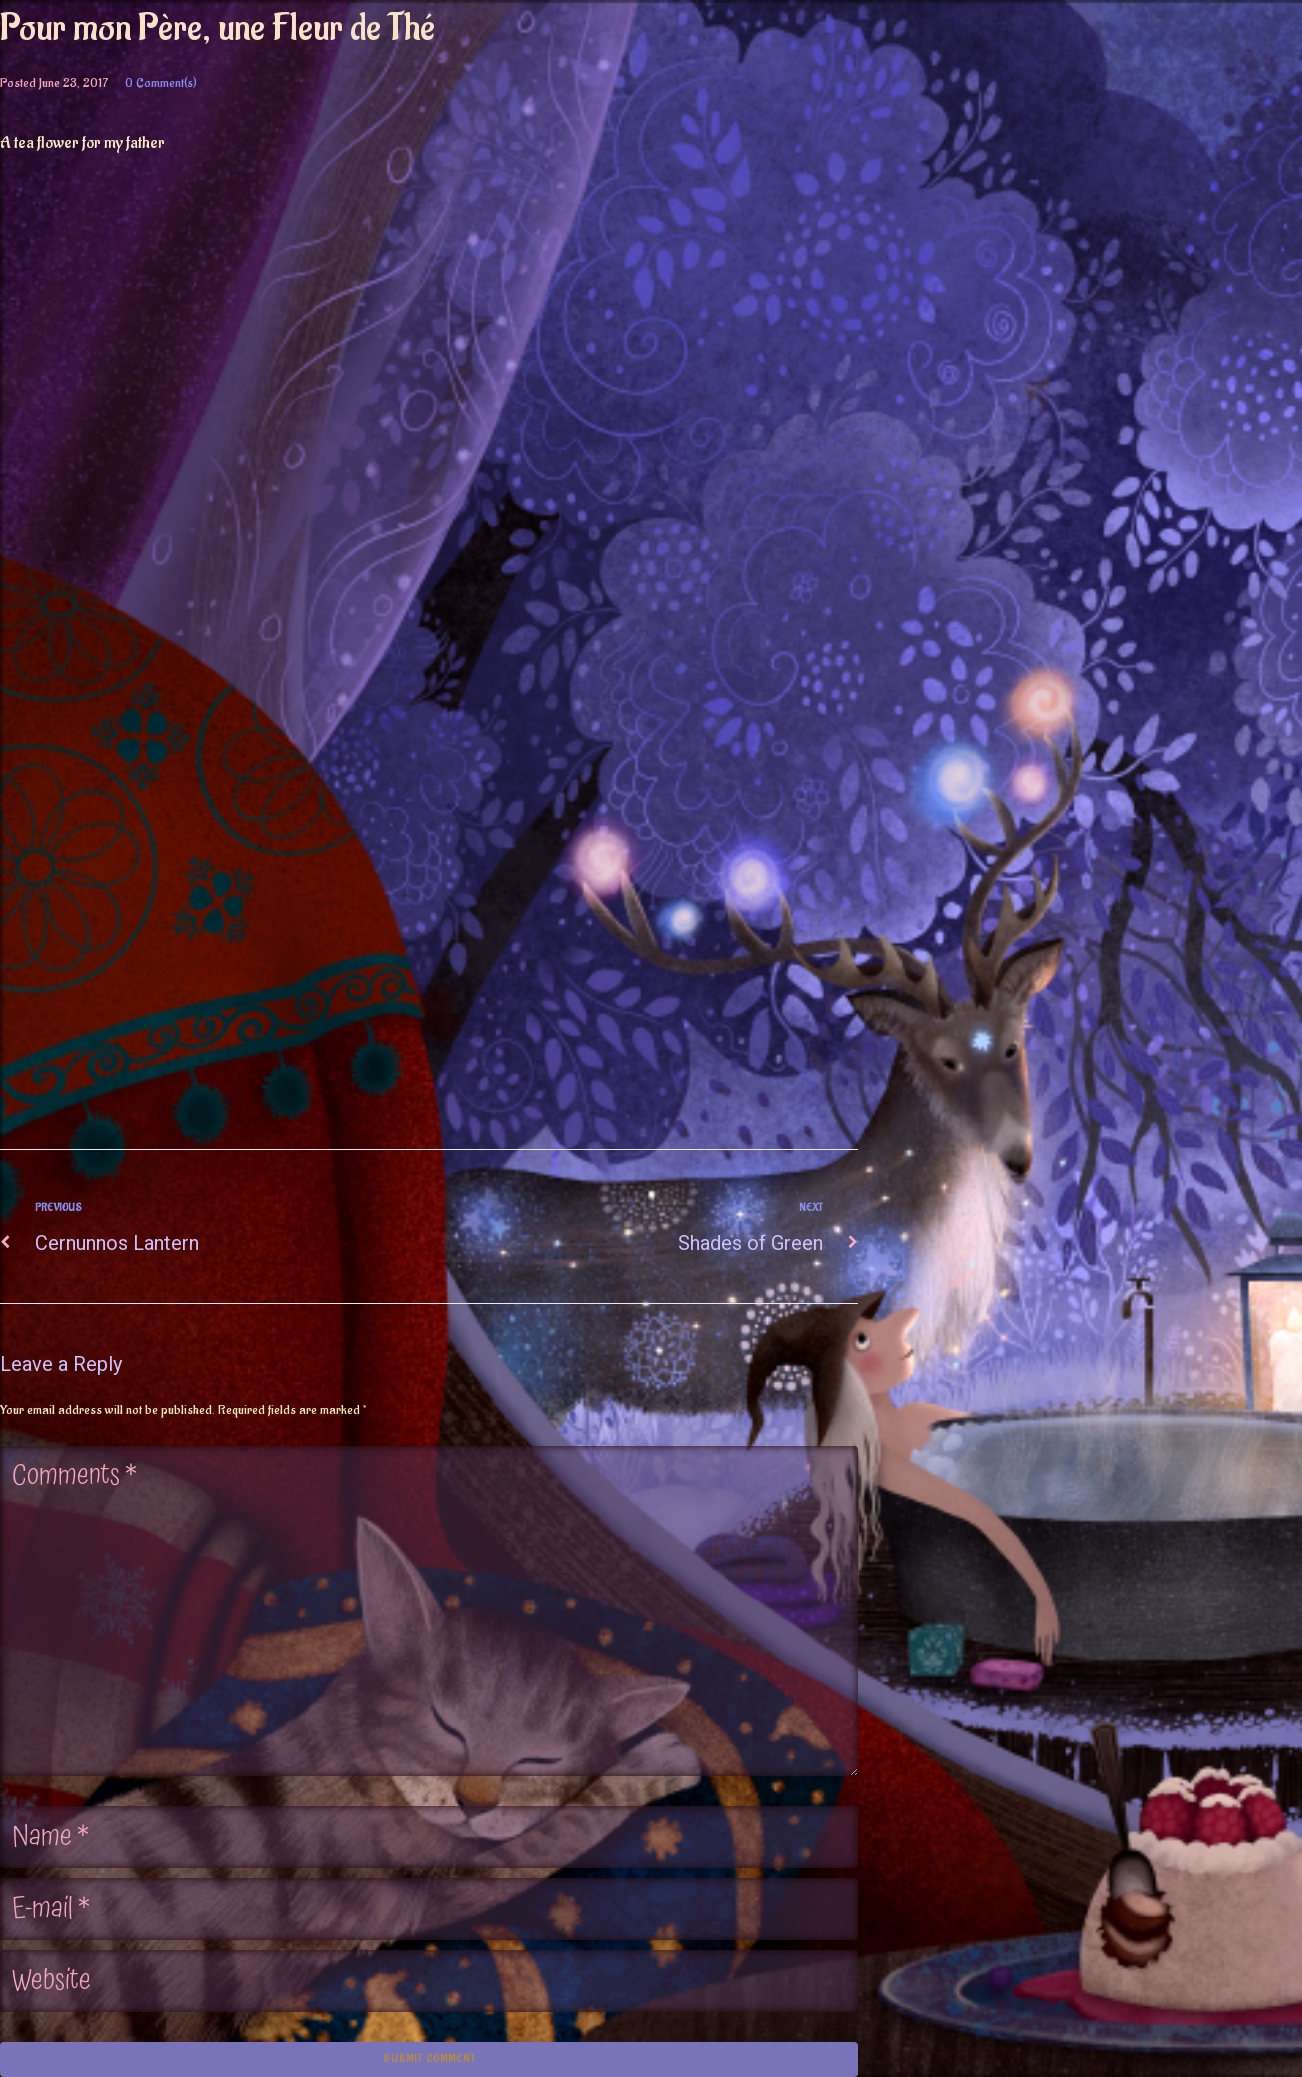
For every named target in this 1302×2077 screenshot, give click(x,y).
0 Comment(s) (161, 82)
